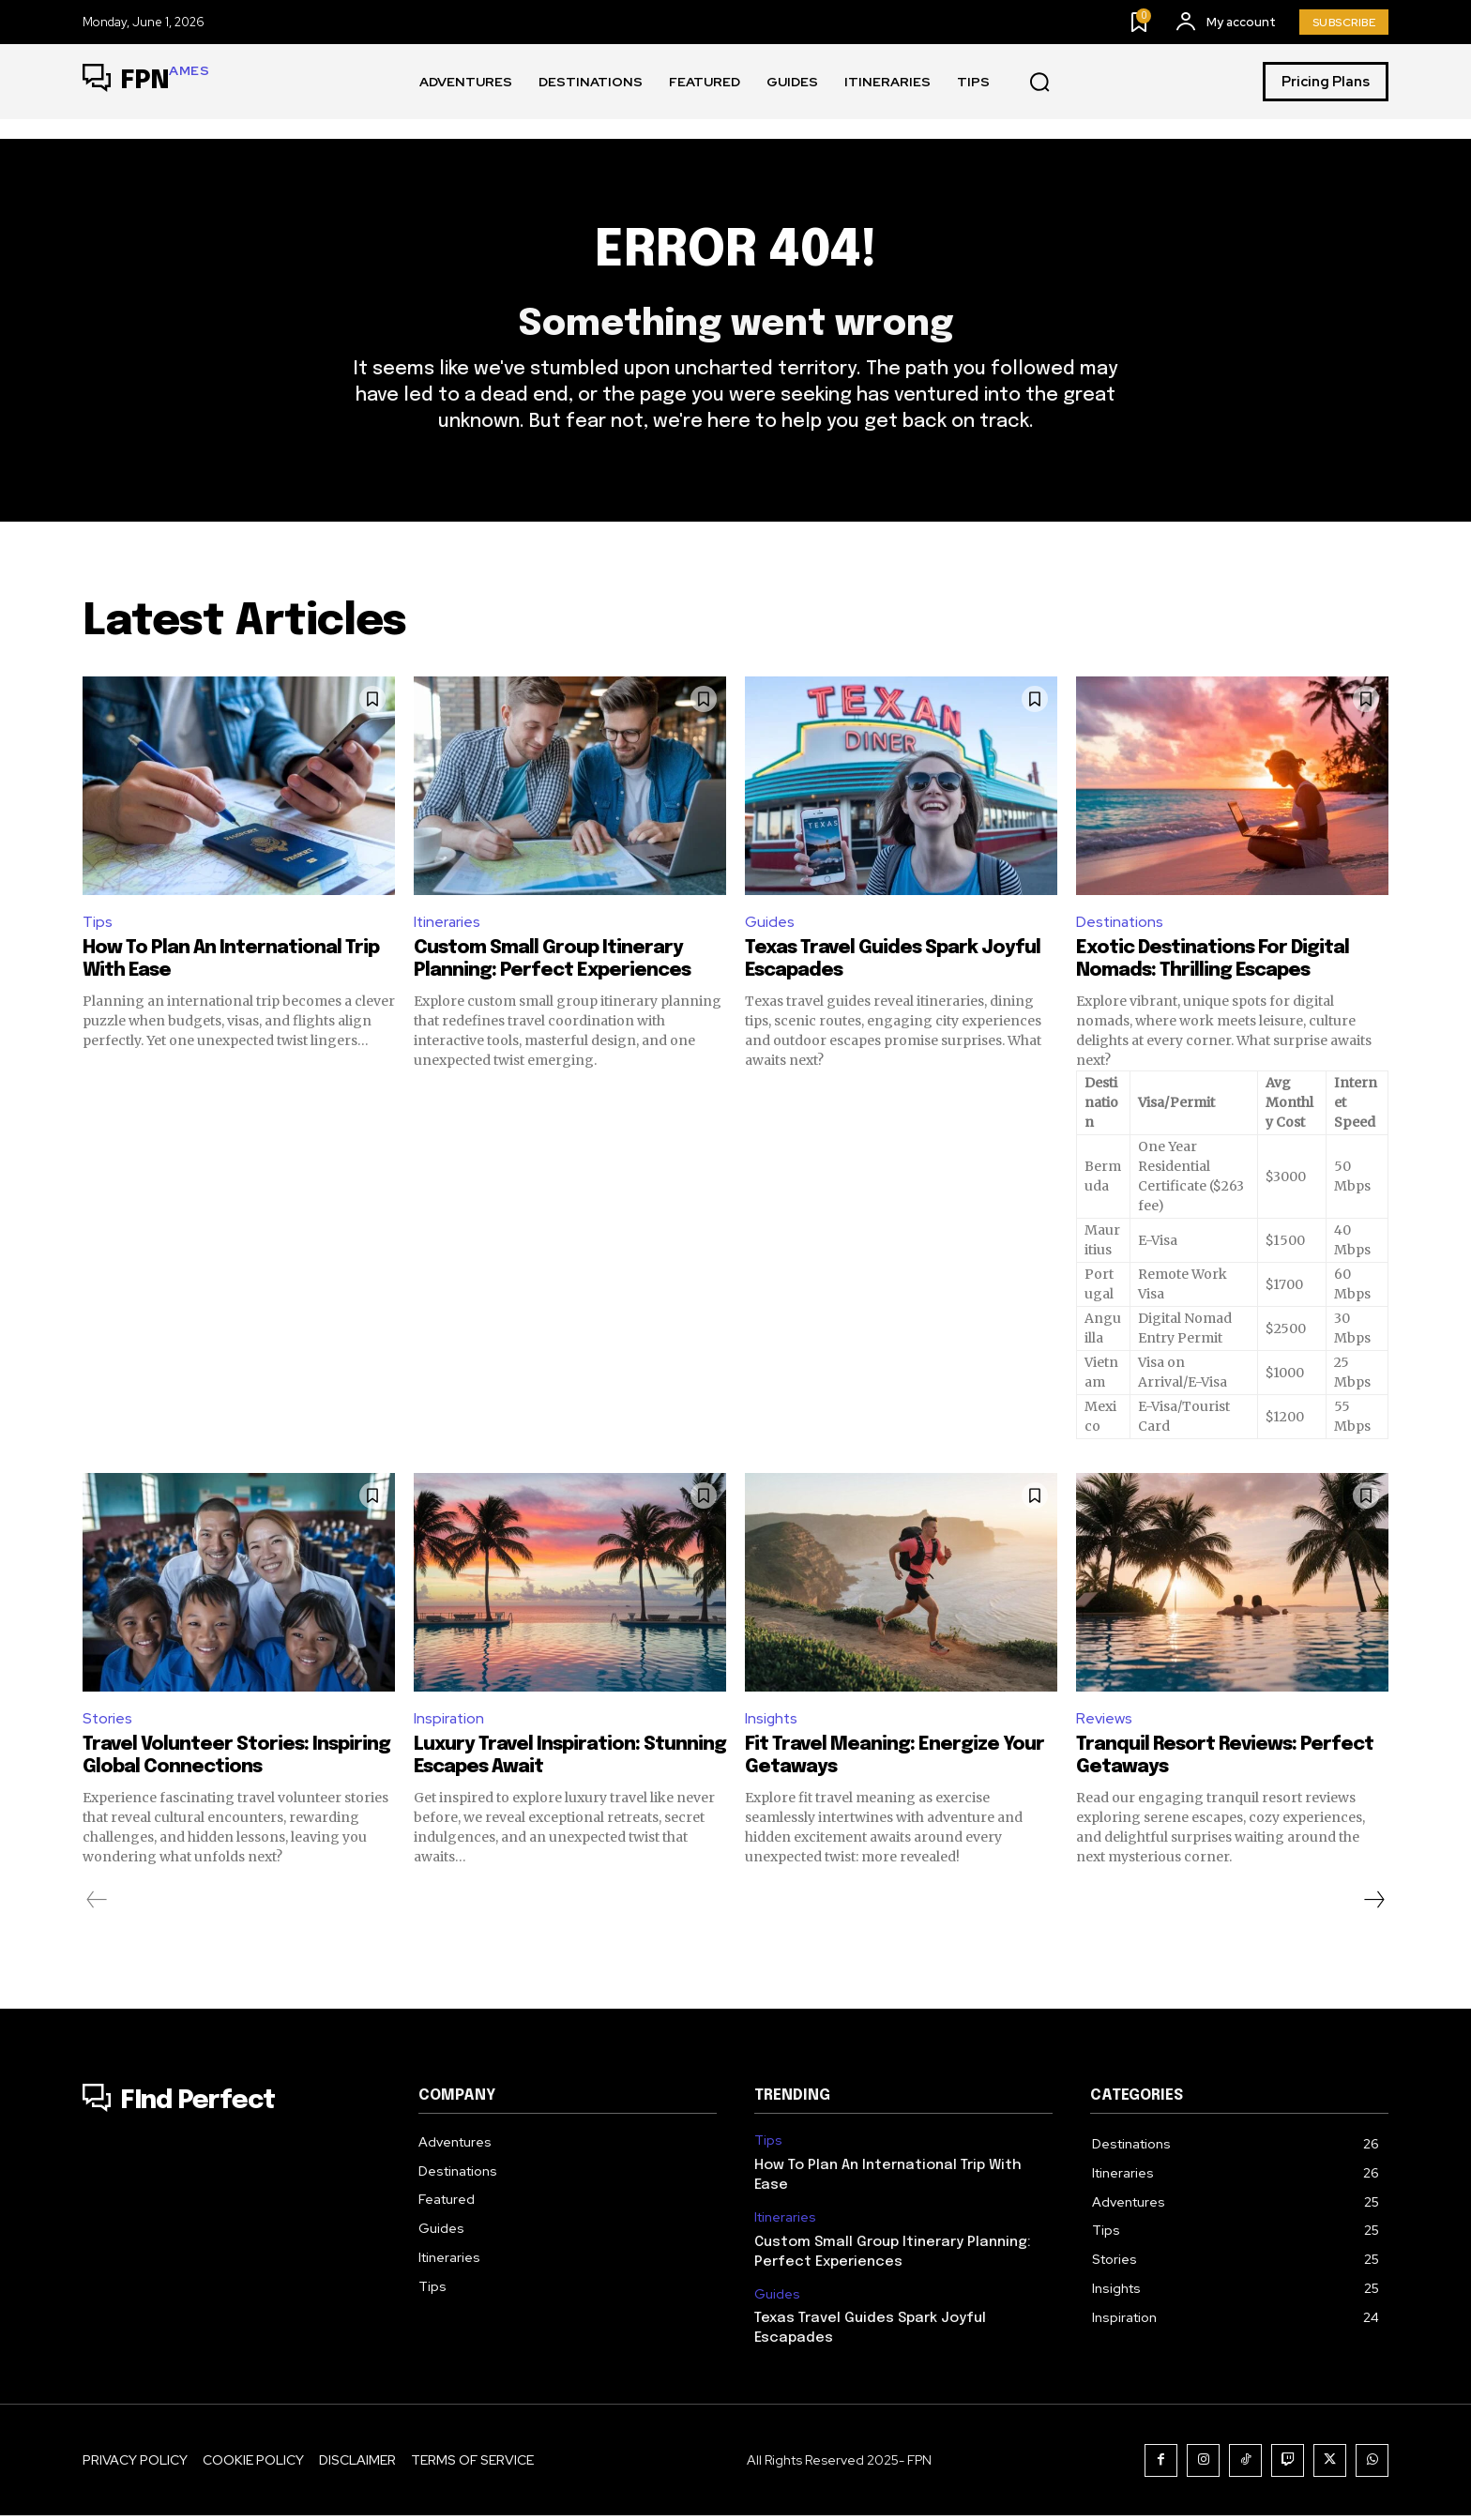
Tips (98, 924)
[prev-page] (97, 1904)
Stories (108, 1722)
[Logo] (146, 81)
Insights (772, 1722)
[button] (1039, 82)
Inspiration (450, 1722)
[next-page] (1373, 1904)
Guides (770, 924)
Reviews (1104, 1722)
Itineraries (448, 924)
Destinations (1121, 924)
